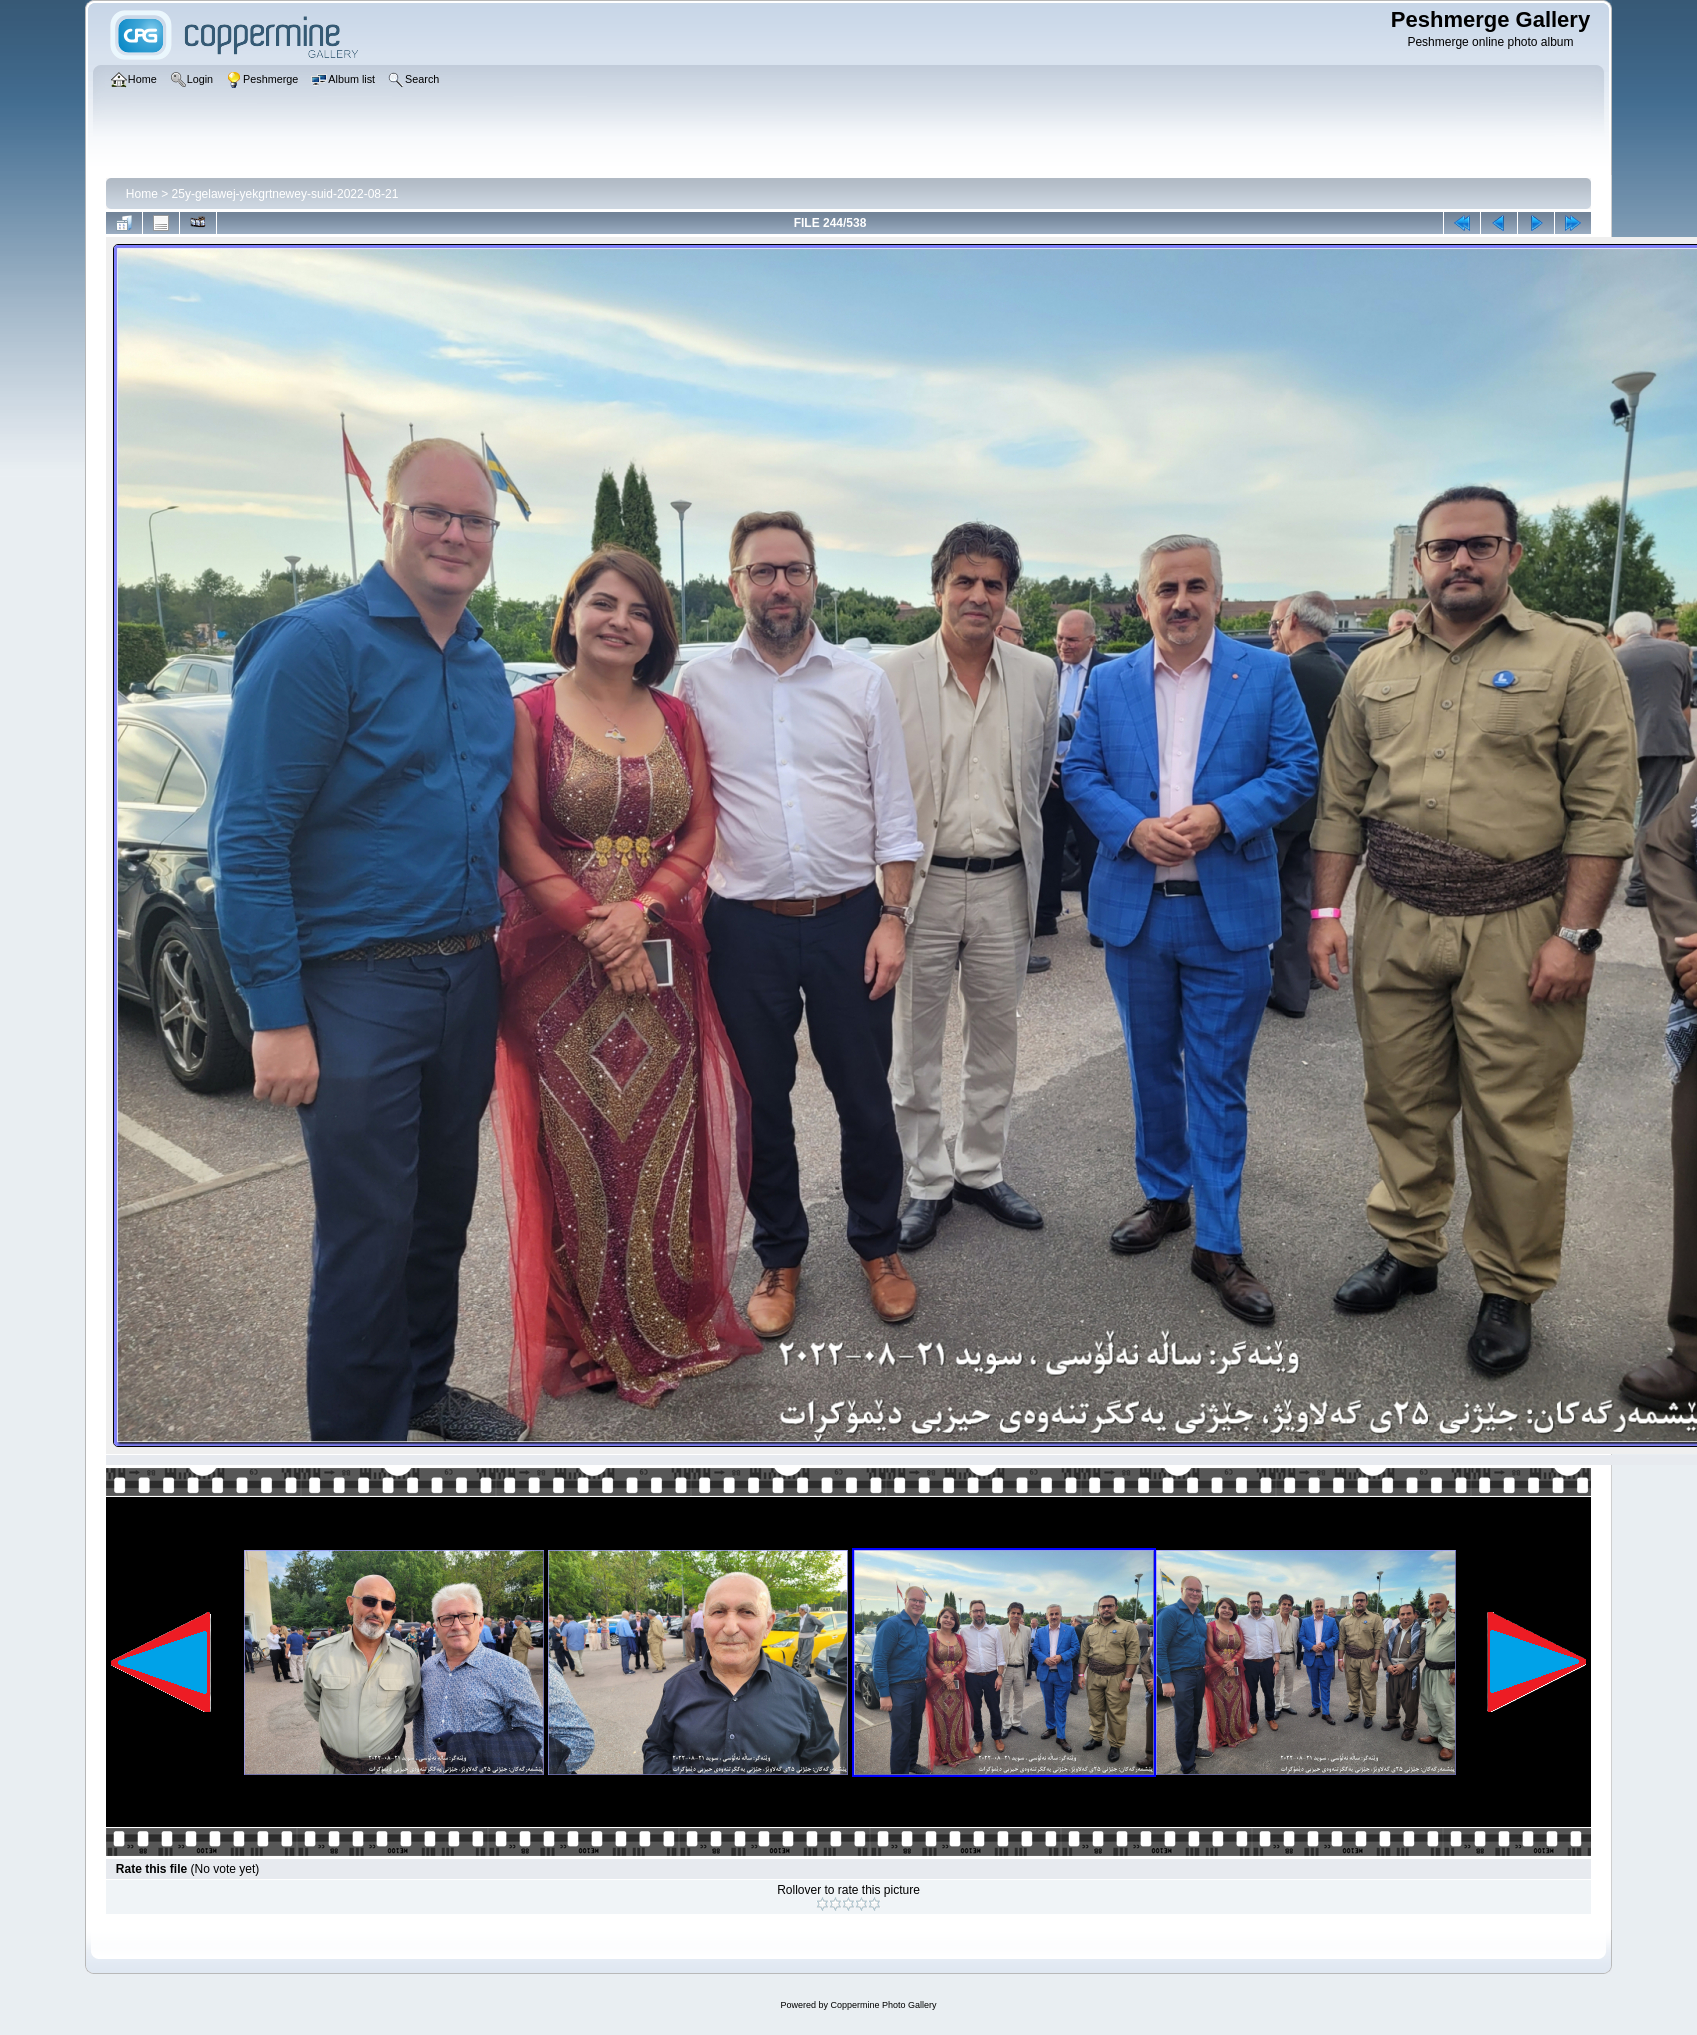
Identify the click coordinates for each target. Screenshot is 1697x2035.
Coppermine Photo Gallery (883, 2005)
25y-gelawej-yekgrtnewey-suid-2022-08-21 (285, 194)
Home (142, 194)
